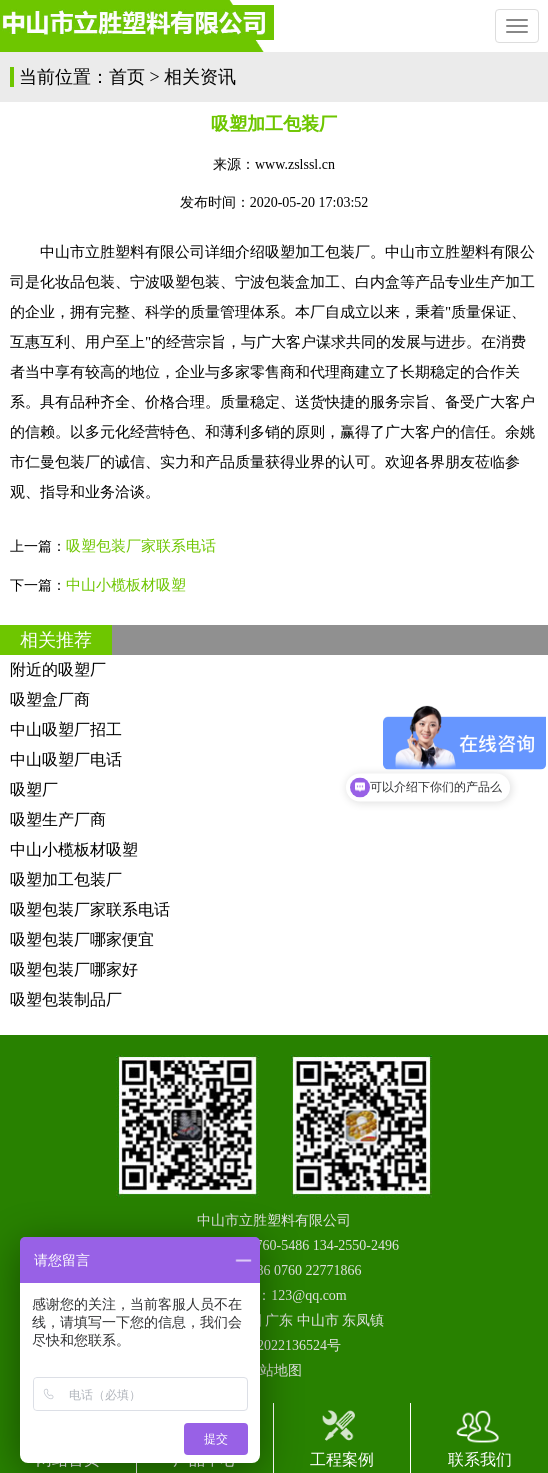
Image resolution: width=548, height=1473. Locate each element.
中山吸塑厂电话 (66, 759)
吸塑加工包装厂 (66, 879)
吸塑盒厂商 (50, 699)
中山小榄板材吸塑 (126, 585)
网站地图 (274, 1370)
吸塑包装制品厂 (66, 999)
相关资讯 (200, 77)
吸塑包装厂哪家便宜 (82, 939)
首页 (127, 77)
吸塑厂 (34, 789)
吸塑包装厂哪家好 (74, 969)
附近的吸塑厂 (58, 669)
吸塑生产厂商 (58, 819)
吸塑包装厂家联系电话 (141, 546)
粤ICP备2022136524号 (274, 1345)
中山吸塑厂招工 (66, 729)
